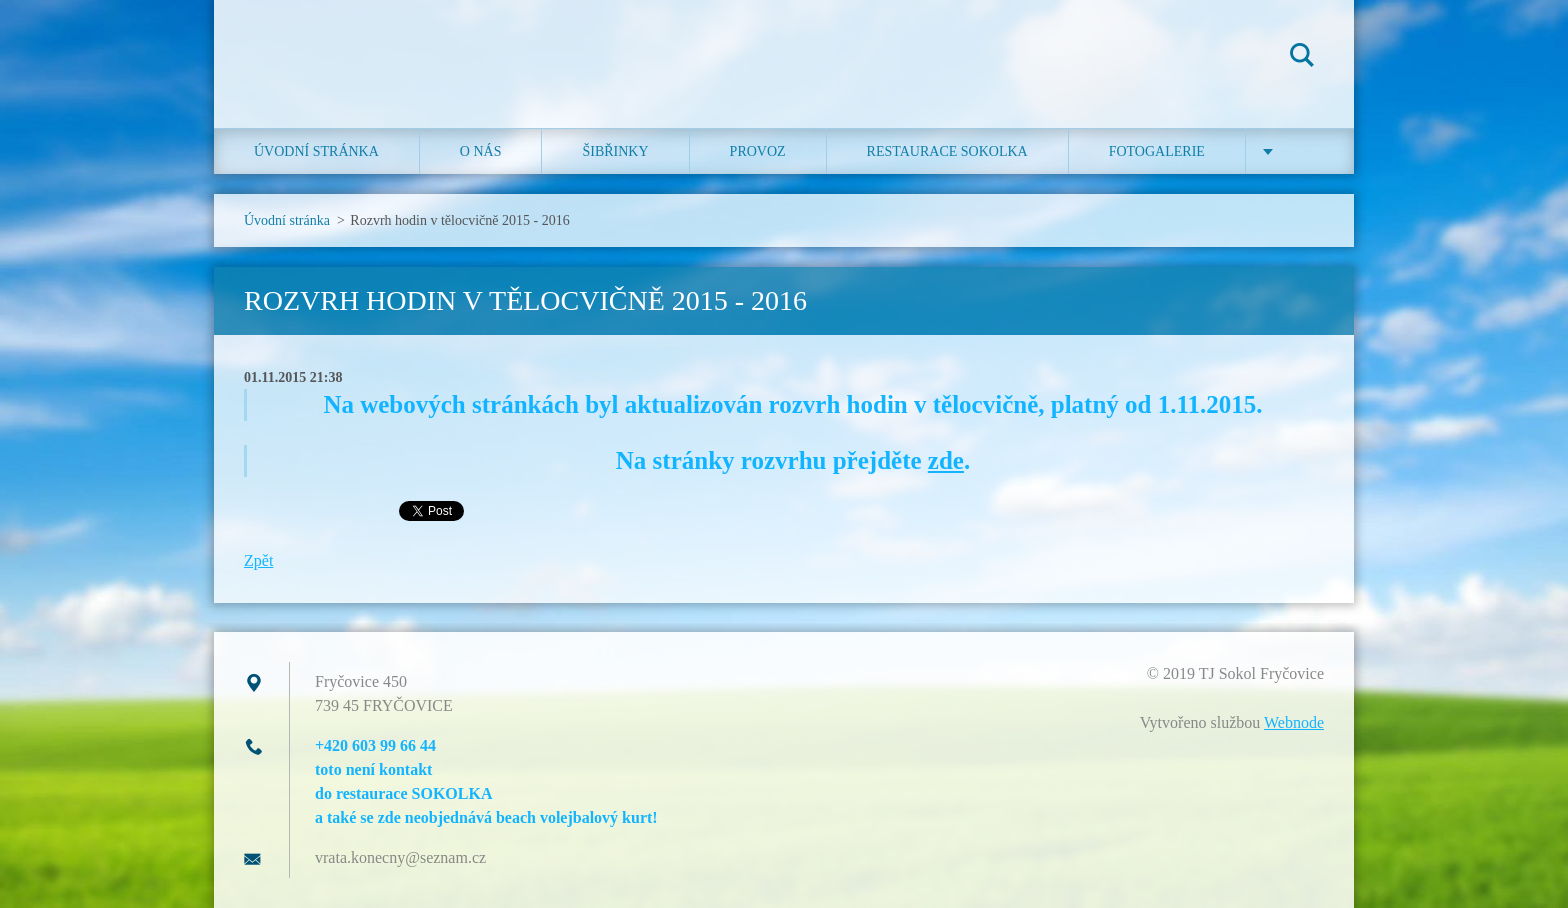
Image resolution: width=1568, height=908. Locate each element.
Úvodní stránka (316, 151)
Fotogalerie (1157, 151)
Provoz (758, 151)
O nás (481, 151)
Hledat (1302, 58)
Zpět (258, 560)
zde (946, 460)
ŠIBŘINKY (615, 151)
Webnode (1294, 722)
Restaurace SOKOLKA (947, 151)
